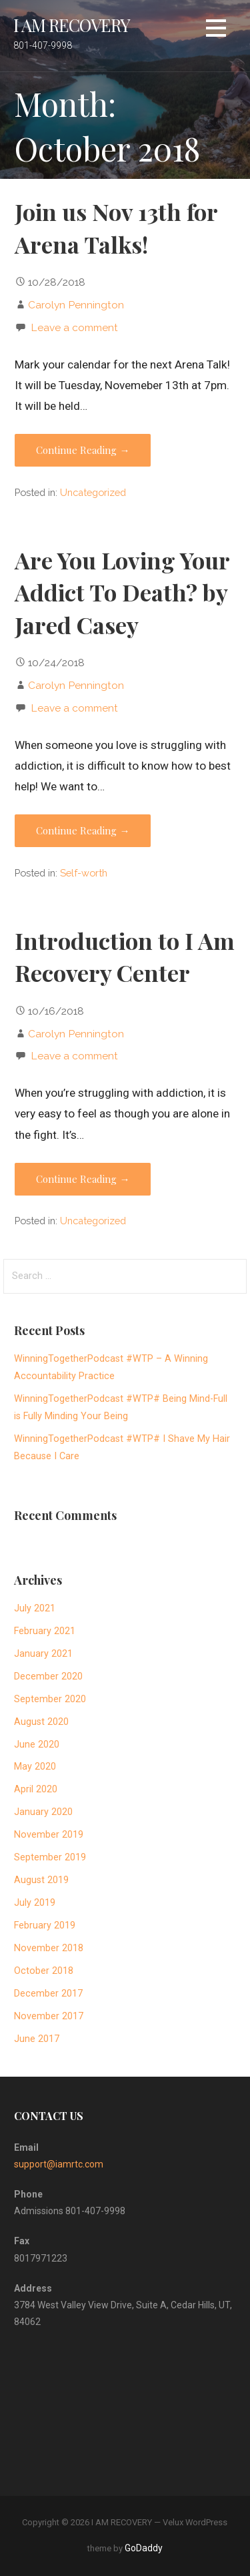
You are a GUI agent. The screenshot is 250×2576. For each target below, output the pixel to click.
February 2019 (44, 1925)
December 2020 (48, 1676)
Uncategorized (93, 492)
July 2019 (34, 1902)
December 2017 (48, 1993)
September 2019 (50, 1857)
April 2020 (35, 1789)
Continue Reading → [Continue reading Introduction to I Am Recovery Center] (82, 1179)
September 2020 (50, 1699)
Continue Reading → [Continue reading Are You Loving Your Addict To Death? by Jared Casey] (82, 830)
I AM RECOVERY (71, 24)
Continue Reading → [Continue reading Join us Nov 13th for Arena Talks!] (82, 450)
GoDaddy (144, 2548)
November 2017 (48, 2016)
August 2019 (41, 1880)
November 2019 (48, 1834)
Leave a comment (74, 327)
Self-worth (83, 872)
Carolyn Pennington (76, 304)
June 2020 (36, 1744)
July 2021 (34, 1608)
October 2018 (43, 1971)
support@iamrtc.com (58, 2164)
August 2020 (41, 1722)
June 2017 (36, 2039)
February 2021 (44, 1631)
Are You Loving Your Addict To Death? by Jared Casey (122, 592)
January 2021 (43, 1653)
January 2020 (43, 1812)
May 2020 (35, 1766)
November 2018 (48, 1948)
